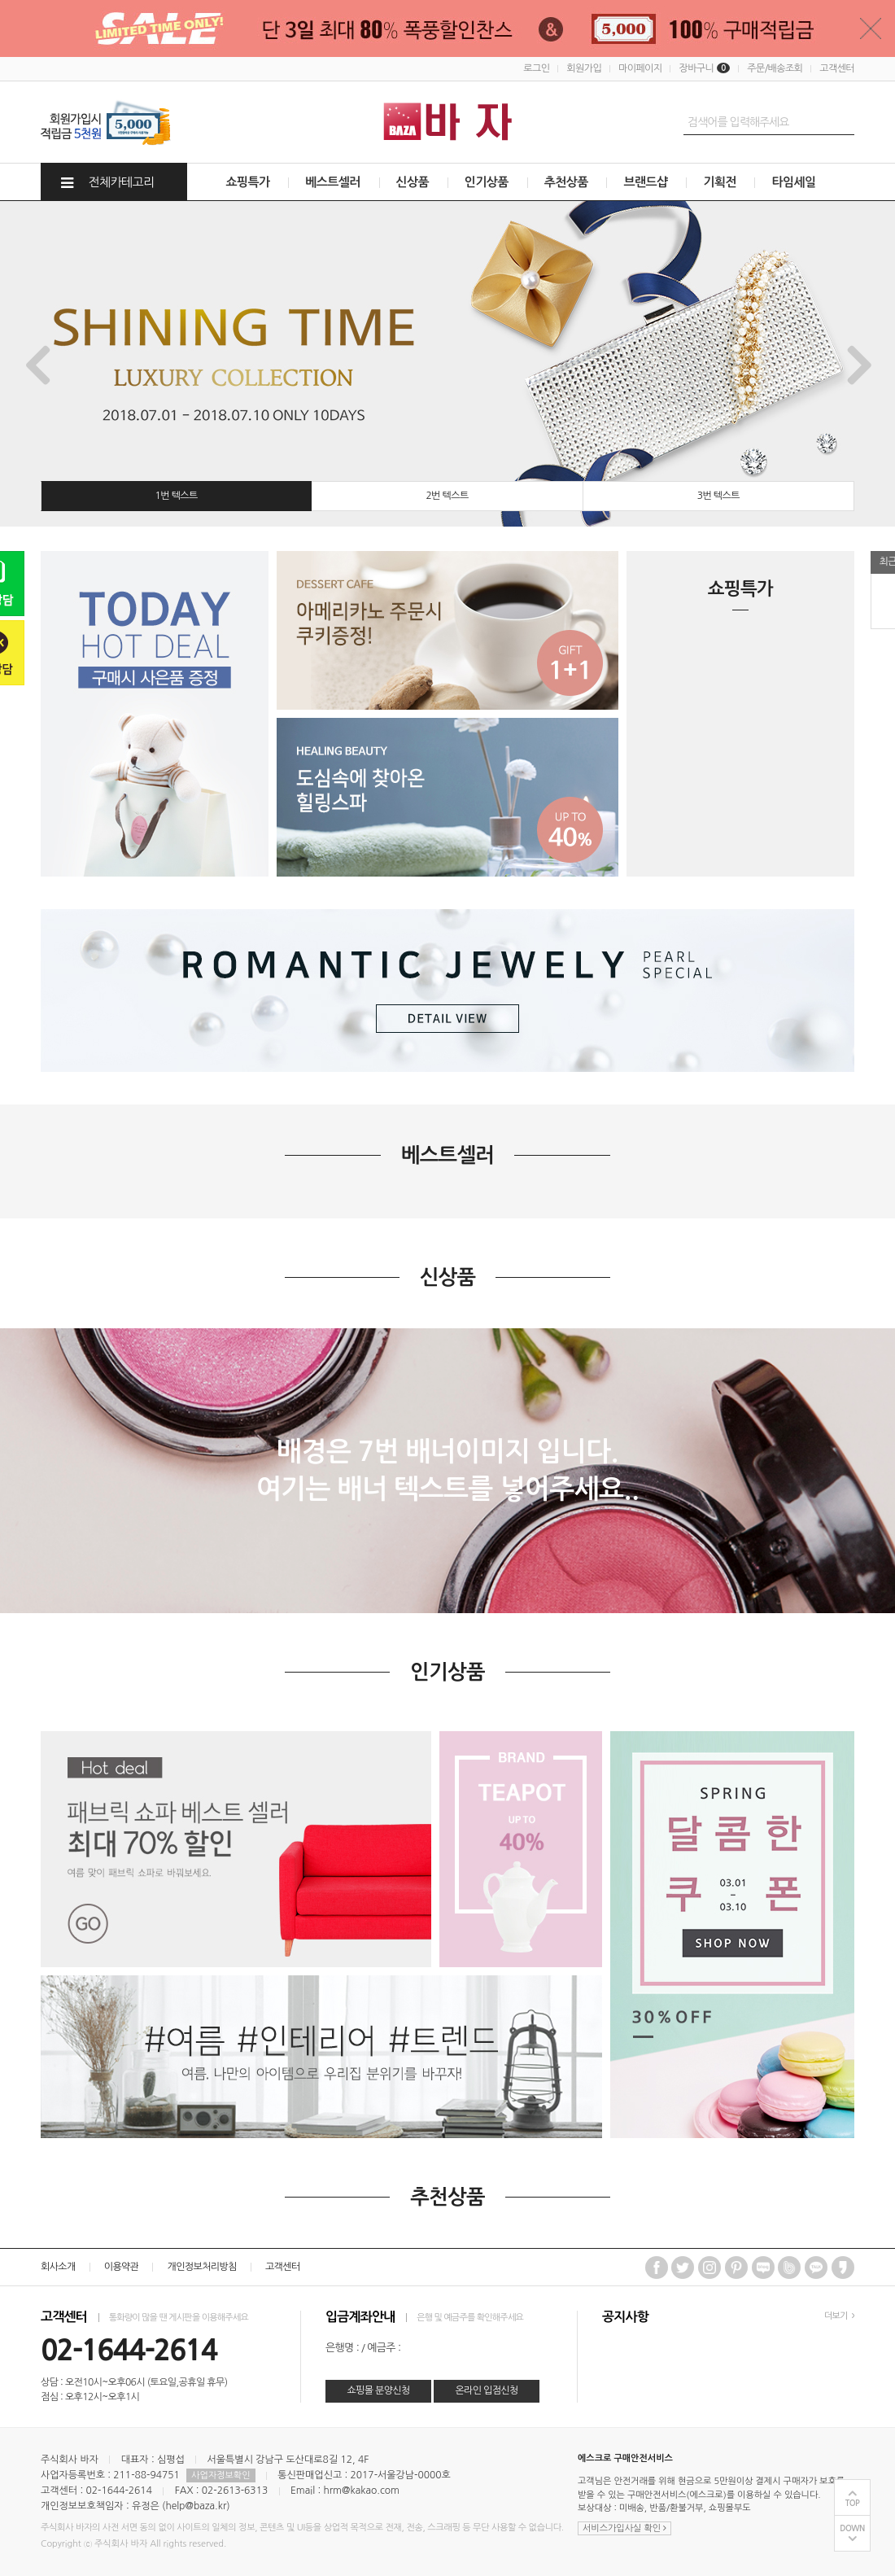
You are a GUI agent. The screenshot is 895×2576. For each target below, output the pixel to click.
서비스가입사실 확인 (624, 2528)
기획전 (719, 182)
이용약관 (121, 2267)
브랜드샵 (645, 182)
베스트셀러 (332, 182)
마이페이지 (639, 68)
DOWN (852, 2528)
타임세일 (793, 182)
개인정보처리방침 (201, 2267)
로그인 (536, 68)
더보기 (839, 2315)
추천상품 (566, 182)
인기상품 (487, 182)
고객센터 (836, 68)
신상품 (413, 182)
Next (859, 363)
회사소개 (58, 2267)
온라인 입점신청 (486, 2390)
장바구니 (704, 68)
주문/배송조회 (774, 68)
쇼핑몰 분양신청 (378, 2390)
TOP (852, 2503)
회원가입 (583, 68)
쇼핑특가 (248, 182)
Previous (36, 363)
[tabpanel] (447, 364)
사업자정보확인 (220, 2475)
